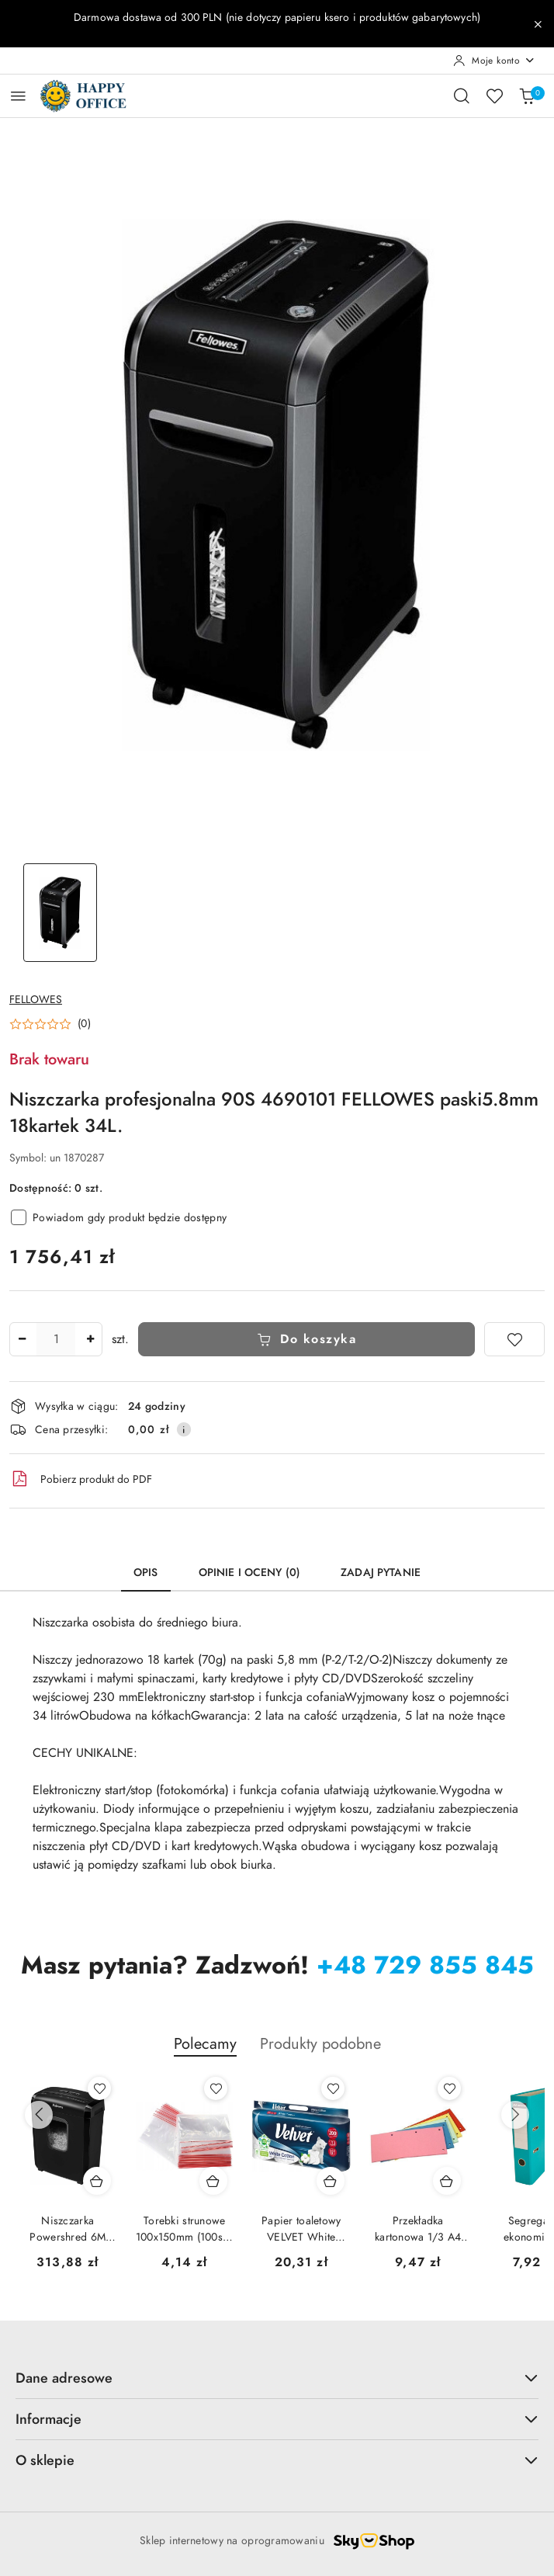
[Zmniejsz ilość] (21, 1339)
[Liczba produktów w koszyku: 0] (526, 95)
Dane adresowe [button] (277, 2377)
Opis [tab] (145, 1572)
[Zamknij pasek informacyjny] (538, 24)
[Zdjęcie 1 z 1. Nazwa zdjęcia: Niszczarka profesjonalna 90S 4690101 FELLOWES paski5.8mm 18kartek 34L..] (60, 912)
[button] (50, 1024)
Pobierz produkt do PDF (80, 1479)
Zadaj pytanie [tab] (381, 1572)
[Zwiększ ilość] (90, 1339)
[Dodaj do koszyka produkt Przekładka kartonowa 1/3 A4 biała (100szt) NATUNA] (447, 2181)
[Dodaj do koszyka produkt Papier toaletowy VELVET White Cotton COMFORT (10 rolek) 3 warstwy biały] (331, 2181)
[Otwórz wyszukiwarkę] (461, 95)
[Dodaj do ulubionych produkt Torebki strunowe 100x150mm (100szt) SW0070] (215, 2088)
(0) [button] (84, 1024)
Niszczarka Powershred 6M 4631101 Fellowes (68, 2228)
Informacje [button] (277, 2418)
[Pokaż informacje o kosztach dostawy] (183, 1429)
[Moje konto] (494, 60)
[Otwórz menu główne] (18, 96)
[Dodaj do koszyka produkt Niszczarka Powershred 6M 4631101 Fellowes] (97, 2181)
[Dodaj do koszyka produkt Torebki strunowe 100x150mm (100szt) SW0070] (213, 2181)
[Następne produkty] (515, 2115)
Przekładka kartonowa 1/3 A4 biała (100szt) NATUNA (418, 2228)
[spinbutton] (55, 1339)
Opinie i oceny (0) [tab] (250, 1572)
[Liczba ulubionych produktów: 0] (494, 95)
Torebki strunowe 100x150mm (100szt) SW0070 (185, 2228)
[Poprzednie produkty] (39, 2115)
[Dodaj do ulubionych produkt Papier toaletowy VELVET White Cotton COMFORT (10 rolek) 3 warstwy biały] (333, 2088)
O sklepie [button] (277, 2460)
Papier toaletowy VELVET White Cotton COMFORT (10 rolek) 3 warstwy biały (301, 2228)
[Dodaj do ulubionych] (514, 1339)
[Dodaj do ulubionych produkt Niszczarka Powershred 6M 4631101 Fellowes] (99, 2088)
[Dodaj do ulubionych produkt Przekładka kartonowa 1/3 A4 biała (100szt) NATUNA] (449, 2088)
